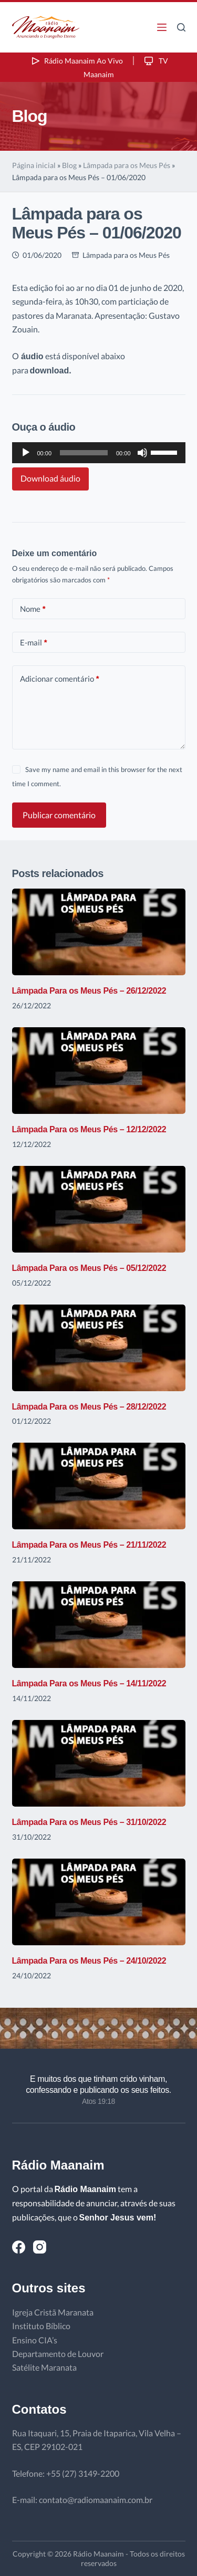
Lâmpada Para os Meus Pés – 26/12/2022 (89, 990)
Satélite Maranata (44, 2367)
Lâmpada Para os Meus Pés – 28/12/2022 (89, 1406)
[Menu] (162, 27)
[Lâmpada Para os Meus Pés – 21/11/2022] (98, 1486)
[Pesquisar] (181, 27)
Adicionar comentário (59, 678)
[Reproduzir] (25, 452)
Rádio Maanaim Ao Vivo (76, 60)
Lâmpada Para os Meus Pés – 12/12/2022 (89, 1129)
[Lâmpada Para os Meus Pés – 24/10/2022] (98, 1902)
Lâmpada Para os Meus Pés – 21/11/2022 (89, 1544)
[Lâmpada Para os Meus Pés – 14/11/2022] (98, 1624)
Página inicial (34, 165)
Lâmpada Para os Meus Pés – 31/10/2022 (89, 1822)
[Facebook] (18, 2247)
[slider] (84, 452)
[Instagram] (39, 2247)
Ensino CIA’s (34, 2340)
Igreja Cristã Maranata (53, 2312)
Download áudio (50, 478)
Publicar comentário (59, 815)
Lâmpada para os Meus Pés (126, 165)
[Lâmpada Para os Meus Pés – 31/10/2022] (98, 1763)
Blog (69, 165)
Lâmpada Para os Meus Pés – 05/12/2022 (89, 1268)
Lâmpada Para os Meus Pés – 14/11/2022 (89, 1683)
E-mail (33, 642)
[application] (98, 452)
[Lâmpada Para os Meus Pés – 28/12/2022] (98, 1348)
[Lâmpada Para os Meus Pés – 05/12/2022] (98, 1209)
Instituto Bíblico (41, 2326)
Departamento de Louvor (57, 2354)
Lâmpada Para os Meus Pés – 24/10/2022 (89, 1960)
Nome (33, 609)
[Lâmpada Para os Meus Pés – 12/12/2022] (98, 1070)
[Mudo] (142, 452)
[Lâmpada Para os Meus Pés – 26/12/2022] (98, 932)
